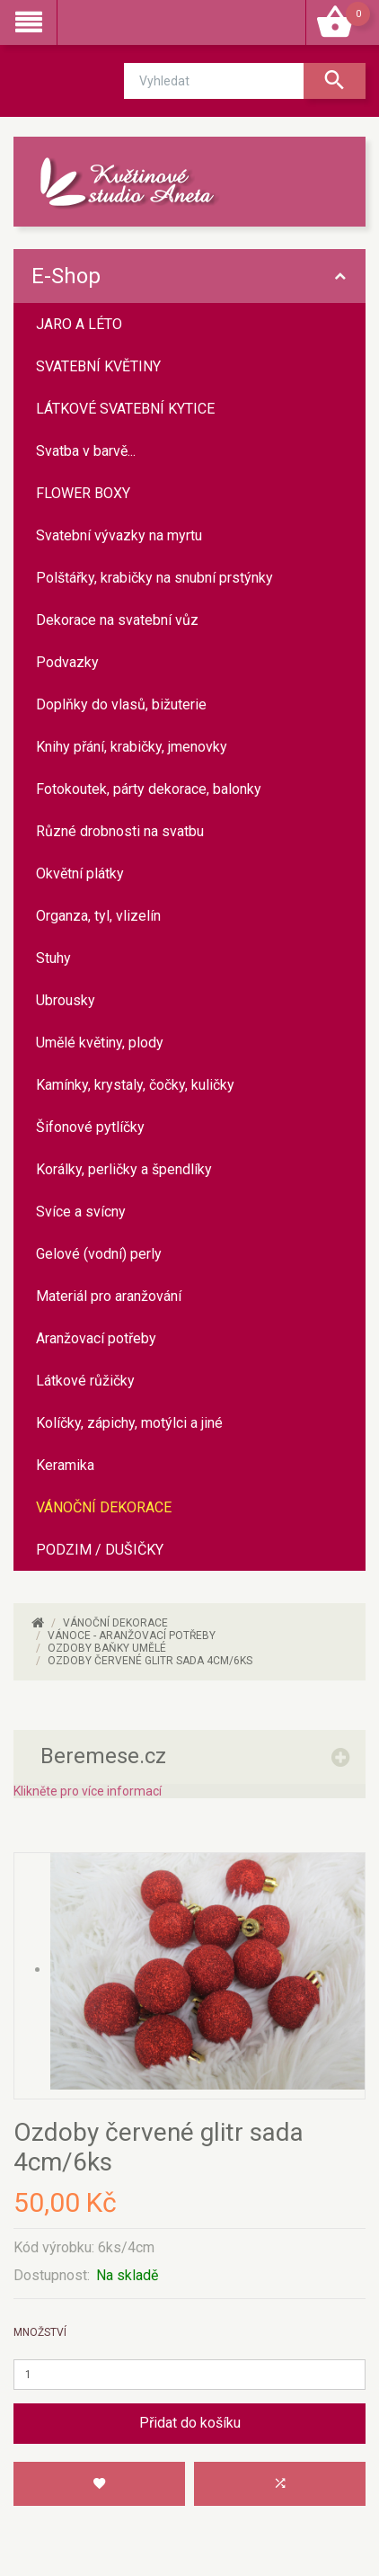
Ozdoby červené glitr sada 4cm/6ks (150, 1660)
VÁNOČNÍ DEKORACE (104, 1507)
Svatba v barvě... (86, 450)
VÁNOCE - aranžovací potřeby (132, 1635)
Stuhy (53, 958)
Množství (39, 2332)
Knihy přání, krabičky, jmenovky (131, 746)
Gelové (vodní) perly (99, 1253)
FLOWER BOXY (83, 493)
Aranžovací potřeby (96, 1338)
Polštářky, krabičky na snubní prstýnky (154, 577)
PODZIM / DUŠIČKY (99, 1549)
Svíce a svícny (81, 1211)
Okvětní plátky (80, 873)
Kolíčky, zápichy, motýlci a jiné (129, 1422)
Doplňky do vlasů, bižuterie (121, 704)
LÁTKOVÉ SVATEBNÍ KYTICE (125, 408)
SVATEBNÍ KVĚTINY (98, 366)
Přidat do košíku (190, 2422)
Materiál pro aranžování (108, 1296)
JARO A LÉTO (79, 324)
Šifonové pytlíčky (90, 1127)
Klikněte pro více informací (87, 1791)
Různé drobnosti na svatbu (120, 831)
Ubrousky (65, 1000)
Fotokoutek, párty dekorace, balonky (148, 789)
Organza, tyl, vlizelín (98, 915)
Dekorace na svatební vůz (117, 619)
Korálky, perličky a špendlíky (124, 1169)
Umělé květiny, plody (99, 1042)
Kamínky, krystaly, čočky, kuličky (135, 1084)
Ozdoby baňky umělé (107, 1648)
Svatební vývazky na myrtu (119, 535)
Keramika (65, 1465)
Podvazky (67, 662)
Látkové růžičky (85, 1380)
